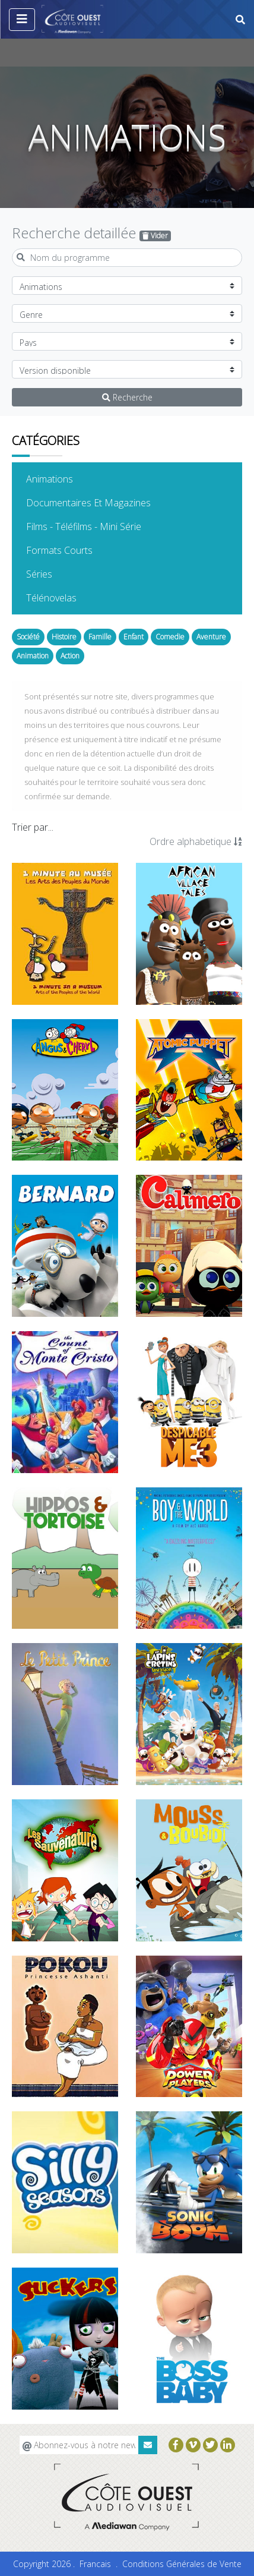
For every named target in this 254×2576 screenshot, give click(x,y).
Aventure (211, 637)
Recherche (127, 397)
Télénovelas (69, 597)
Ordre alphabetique (196, 841)
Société (28, 637)
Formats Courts (77, 550)
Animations (67, 478)
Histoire (64, 637)
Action (70, 656)
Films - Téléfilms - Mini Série (101, 526)
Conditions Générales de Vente (182, 2563)
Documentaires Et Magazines (106, 502)
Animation (33, 656)
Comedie (170, 637)
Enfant (133, 637)
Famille (100, 637)
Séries (57, 573)
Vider (155, 236)
